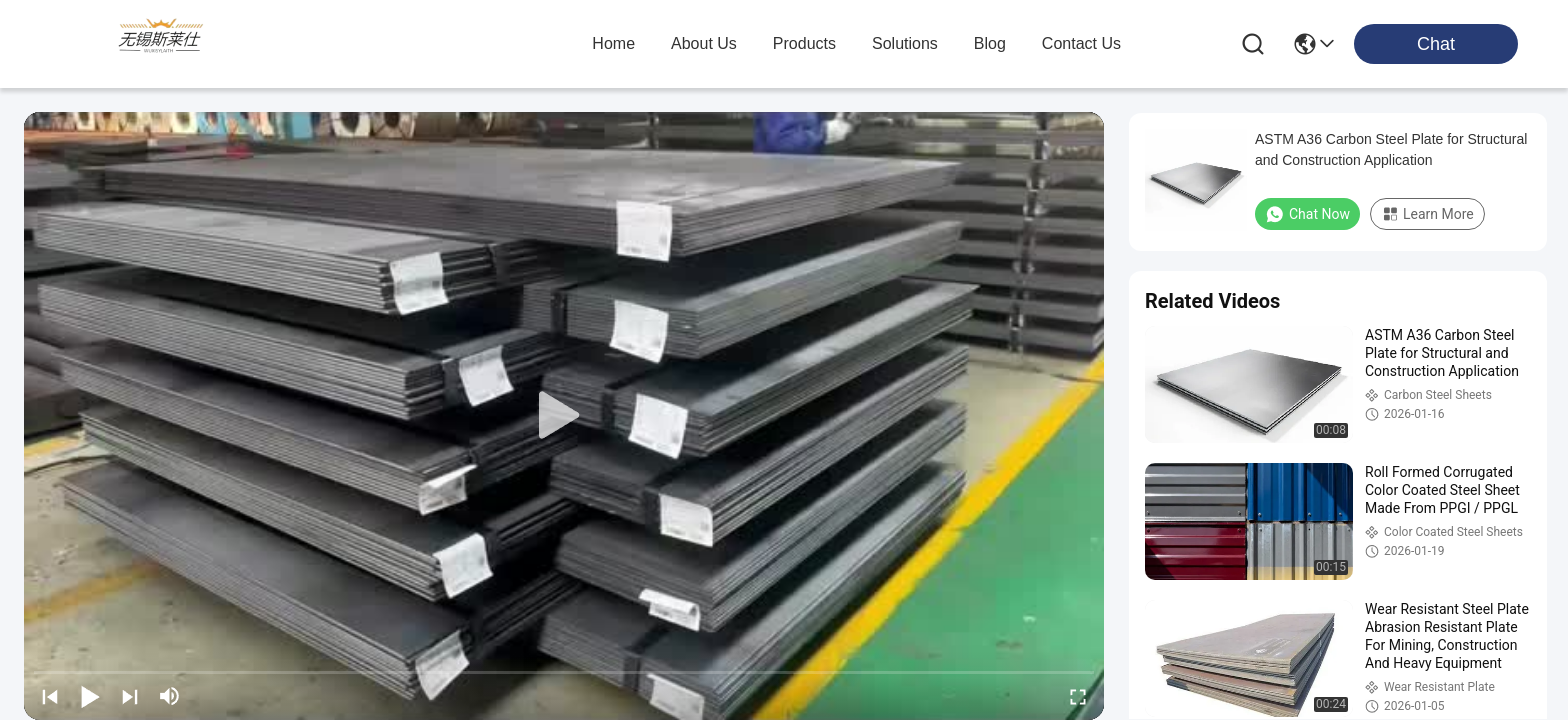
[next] (130, 696)
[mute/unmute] (170, 696)
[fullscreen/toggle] (1078, 696)
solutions (905, 43)
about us (704, 43)
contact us (1081, 43)
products (804, 43)
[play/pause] (90, 696)
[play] (564, 416)
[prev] (50, 696)
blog (990, 43)
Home (613, 43)
